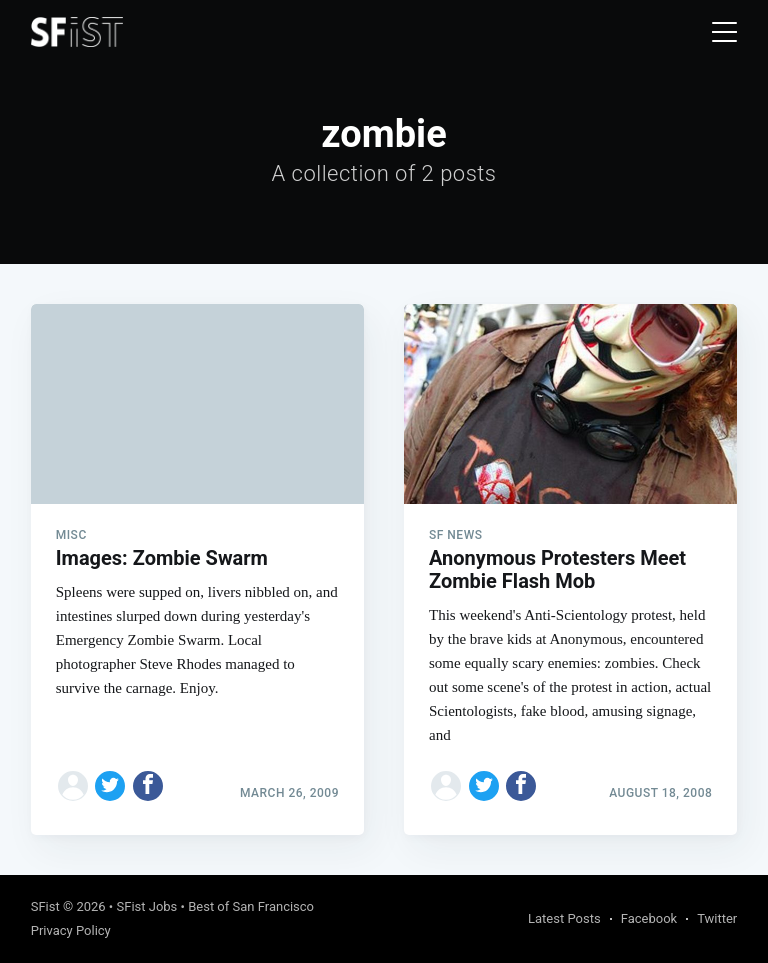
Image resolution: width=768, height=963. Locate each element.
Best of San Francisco (251, 906)
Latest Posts (564, 918)
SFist (45, 906)
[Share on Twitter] (110, 786)
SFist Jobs (146, 906)
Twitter (717, 918)
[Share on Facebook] (148, 786)
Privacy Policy (71, 930)
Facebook (649, 918)
